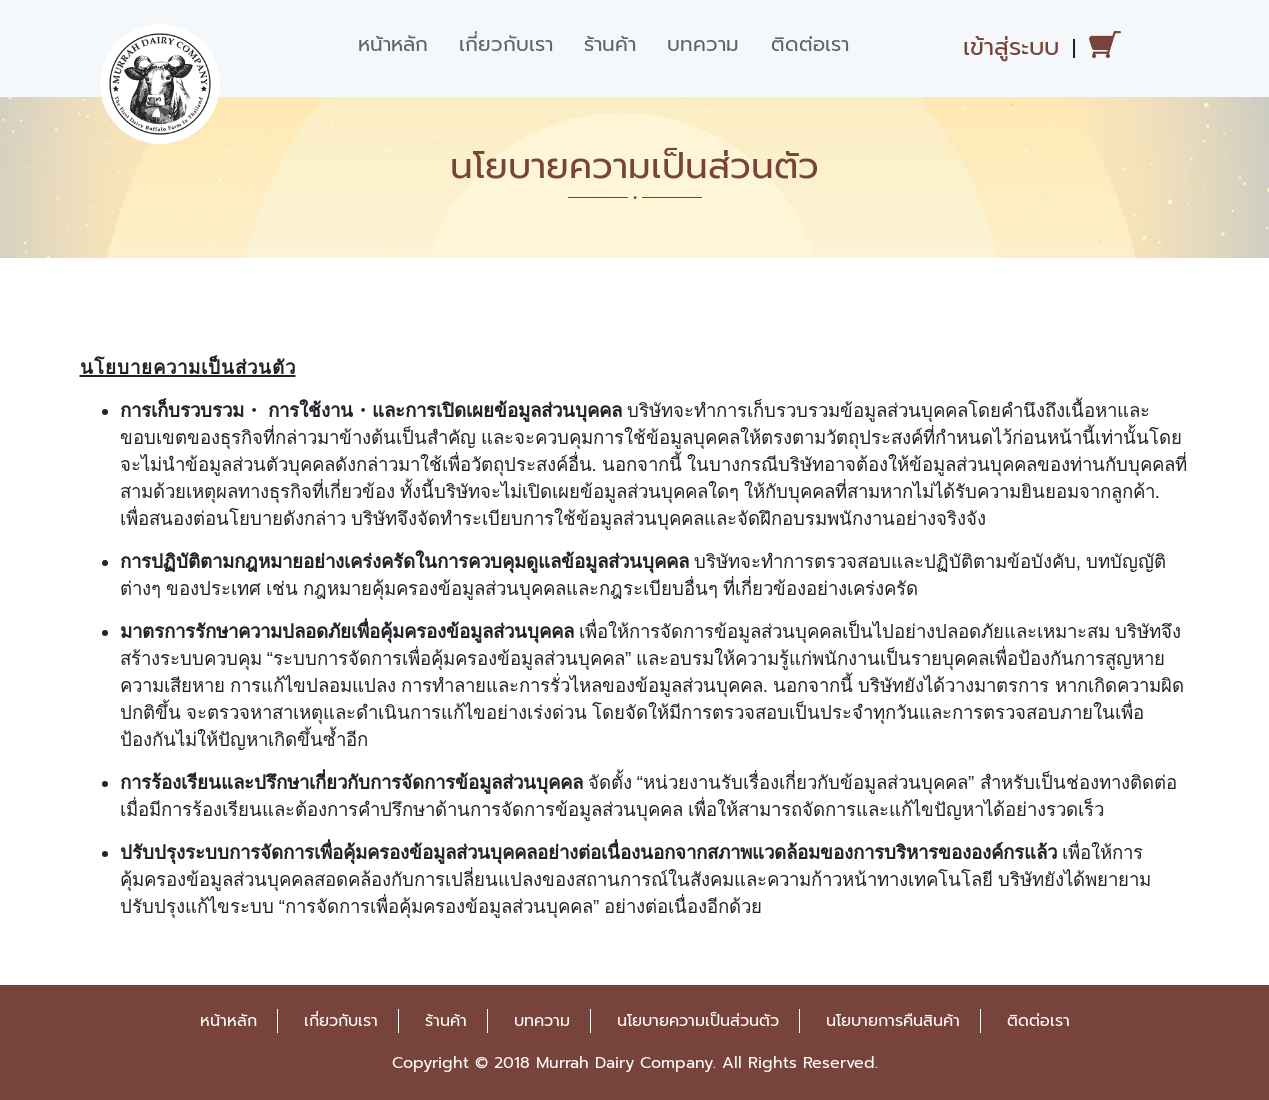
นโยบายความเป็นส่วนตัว (698, 1021)
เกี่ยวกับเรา (506, 44)
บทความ (703, 44)
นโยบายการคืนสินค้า (893, 1021)
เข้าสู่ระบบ (1011, 47)
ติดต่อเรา (810, 44)
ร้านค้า (610, 44)
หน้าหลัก (393, 44)
